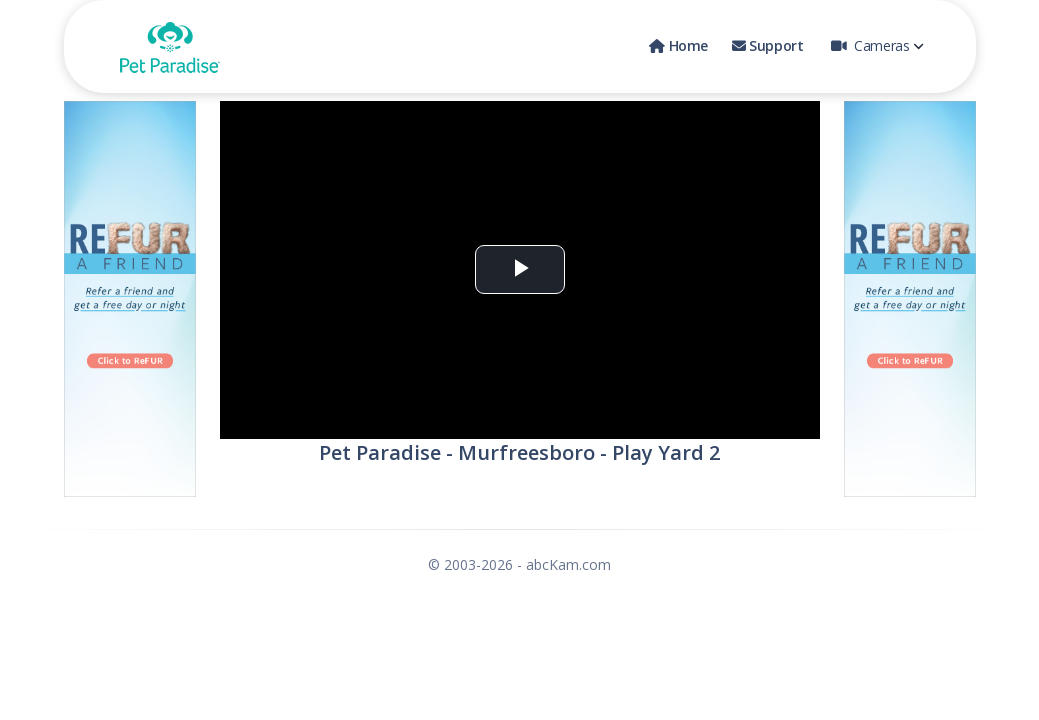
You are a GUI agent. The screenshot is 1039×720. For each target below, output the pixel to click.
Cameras (877, 45)
